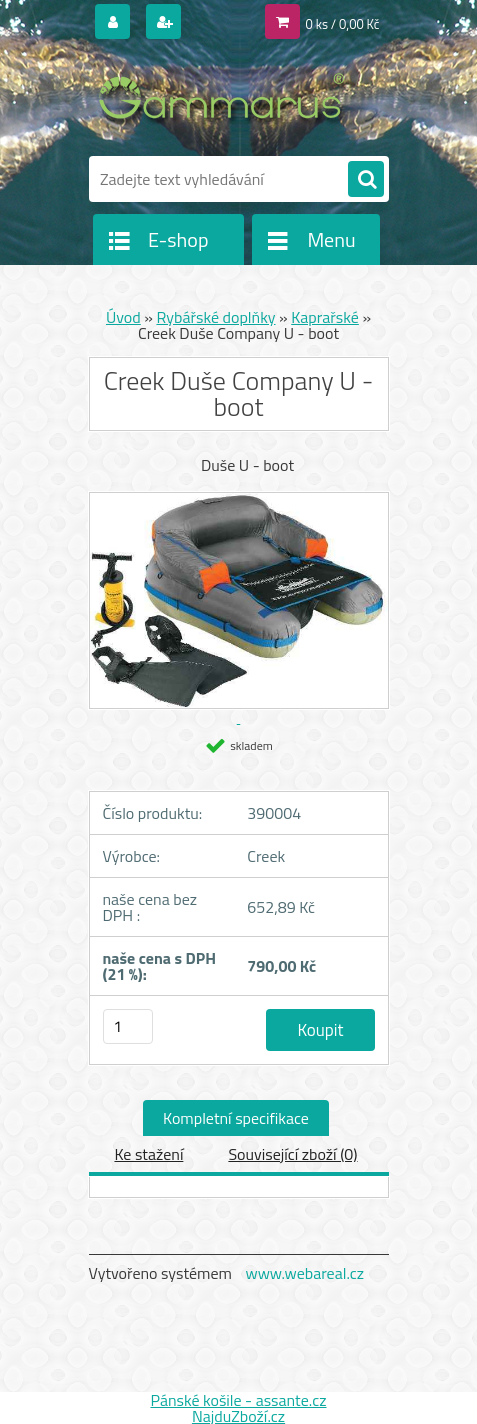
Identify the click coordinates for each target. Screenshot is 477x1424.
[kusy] (128, 1026)
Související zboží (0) (292, 1154)
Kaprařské (325, 317)
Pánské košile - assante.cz (238, 1400)
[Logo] (226, 98)
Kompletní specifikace (236, 1118)
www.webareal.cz (304, 1273)
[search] (366, 180)
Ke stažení (148, 1154)
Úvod (123, 317)
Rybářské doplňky (215, 317)
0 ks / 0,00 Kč (343, 24)
